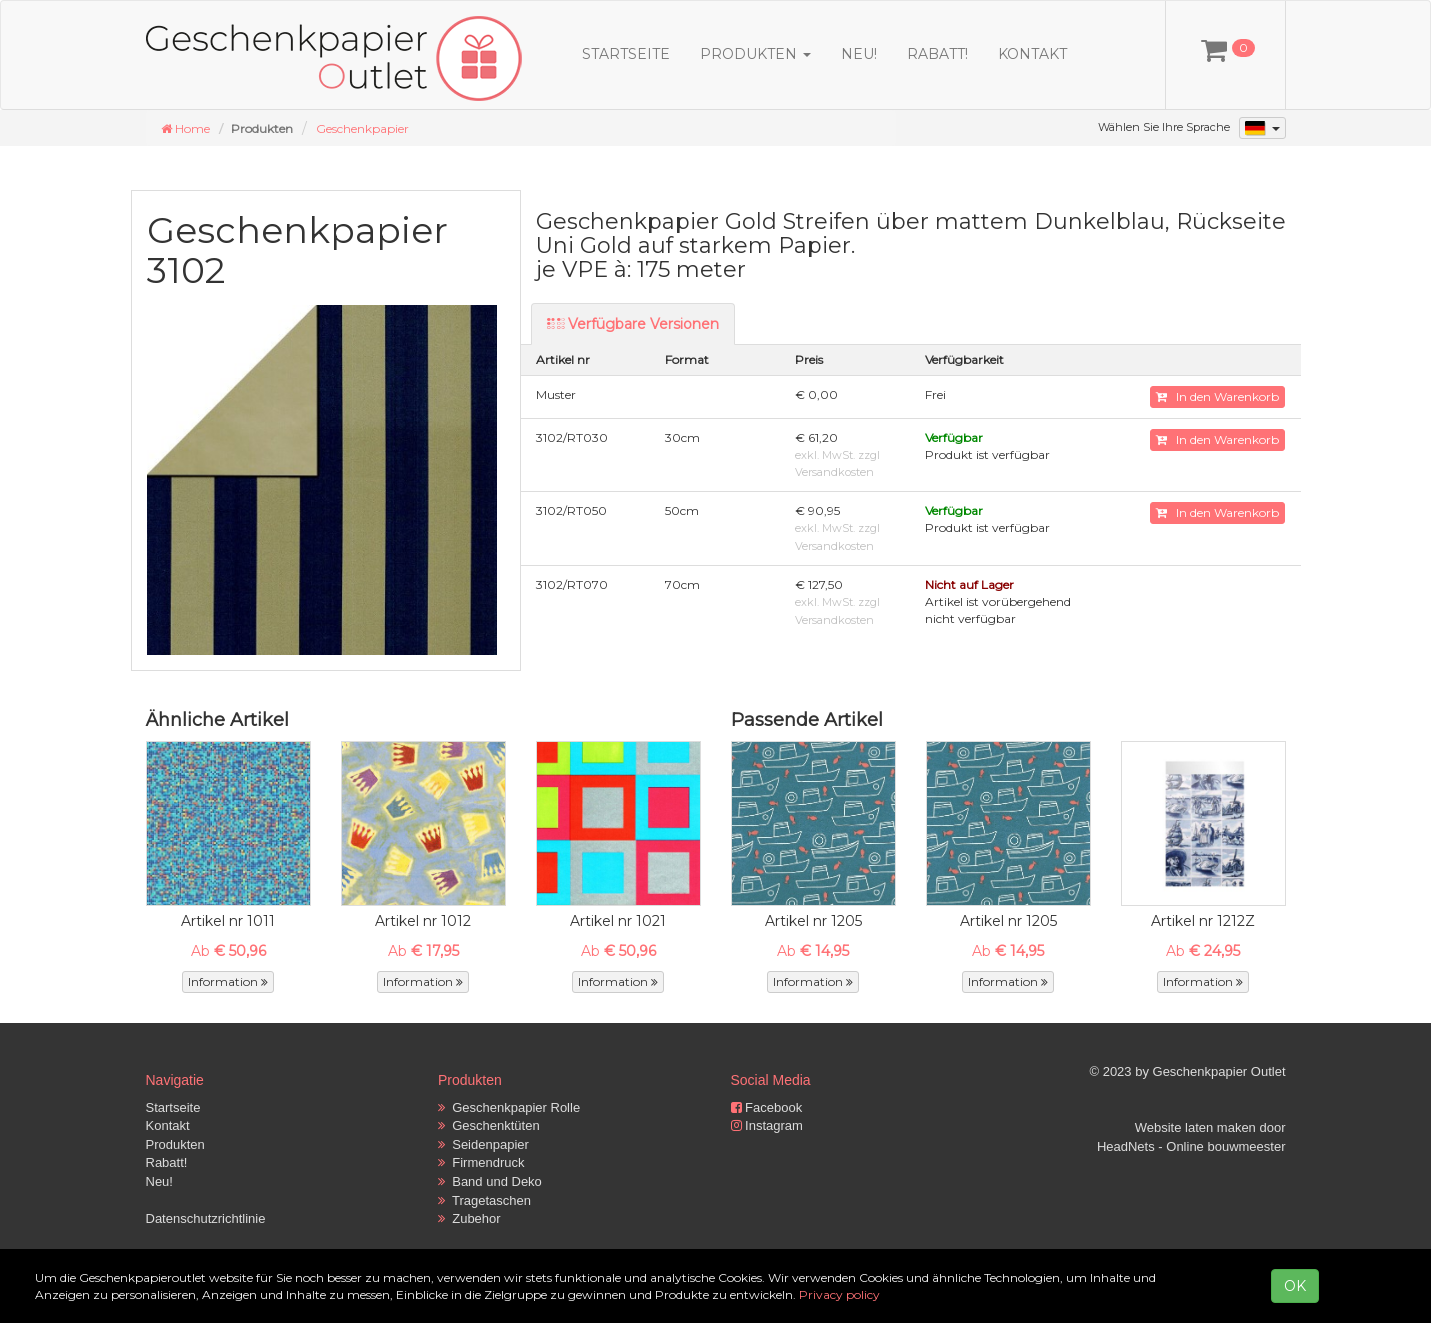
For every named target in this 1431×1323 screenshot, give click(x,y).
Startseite (626, 54)
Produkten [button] (755, 54)
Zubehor (469, 1218)
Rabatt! (937, 54)
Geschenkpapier (362, 128)
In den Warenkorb (1217, 396)
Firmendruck (481, 1162)
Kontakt (1032, 54)
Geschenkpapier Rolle (509, 1107)
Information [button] (228, 981)
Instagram (767, 1125)
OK (1295, 1286)
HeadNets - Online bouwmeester (1191, 1146)
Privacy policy (839, 1294)
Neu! (859, 54)
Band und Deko (490, 1181)
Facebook (767, 1107)
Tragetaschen (484, 1200)
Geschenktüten (489, 1125)
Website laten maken (1195, 1127)
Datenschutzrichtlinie (206, 1218)
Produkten (175, 1144)
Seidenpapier (483, 1144)
